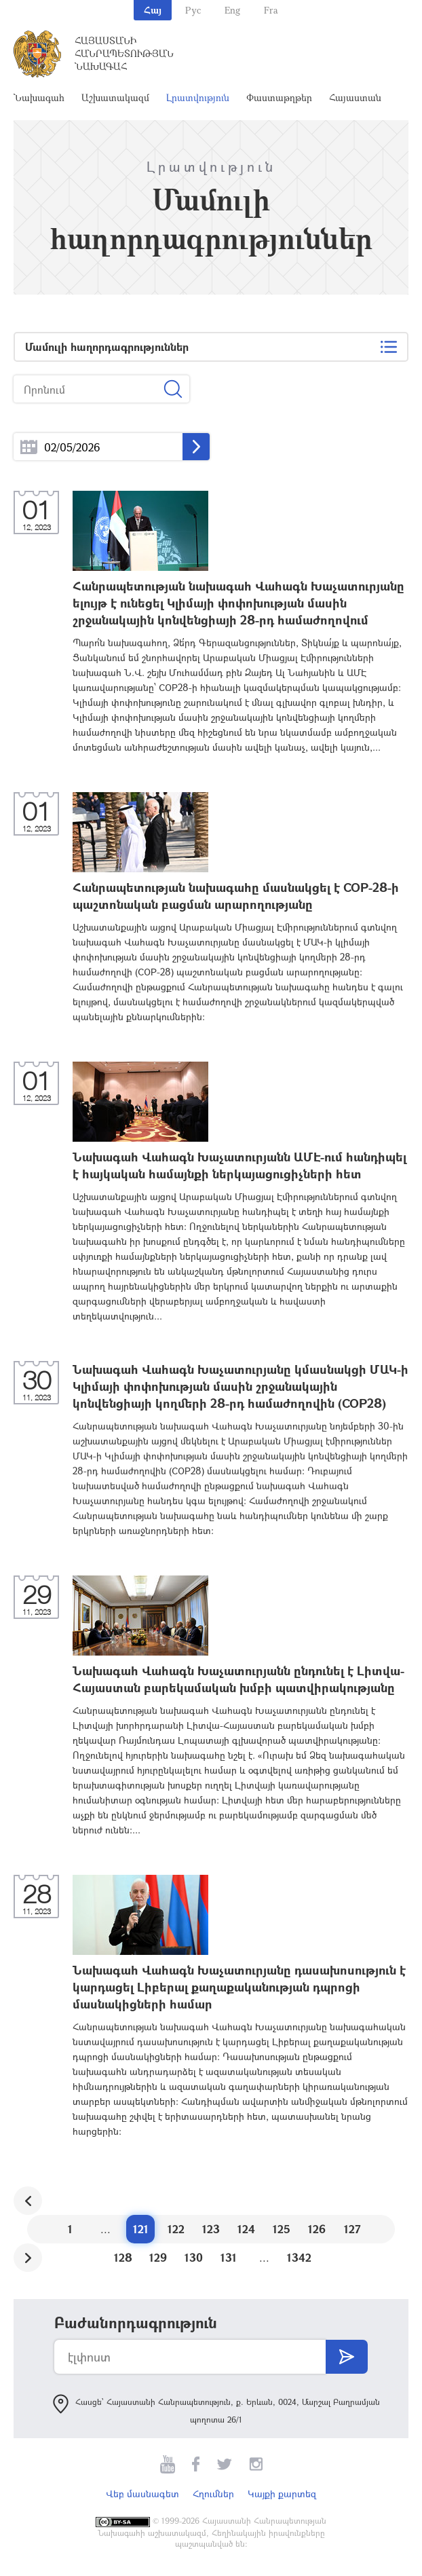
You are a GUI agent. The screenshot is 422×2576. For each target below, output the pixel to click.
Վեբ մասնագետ (142, 2493)
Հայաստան (355, 97)
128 (123, 2257)
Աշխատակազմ (115, 97)
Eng (232, 9)
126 (317, 2229)
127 (352, 2229)
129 (158, 2257)
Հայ (152, 9)
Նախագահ (39, 97)
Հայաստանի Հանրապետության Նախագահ (124, 53)
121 (141, 2229)
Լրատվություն (197, 97)
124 (246, 2229)
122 (176, 2229)
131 (228, 2257)
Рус (193, 9)
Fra (271, 9)
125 (281, 2229)
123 (211, 2229)
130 (194, 2257)
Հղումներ (213, 2493)
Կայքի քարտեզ (282, 2493)
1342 (299, 2257)
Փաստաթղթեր (279, 97)
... (28, 447)
